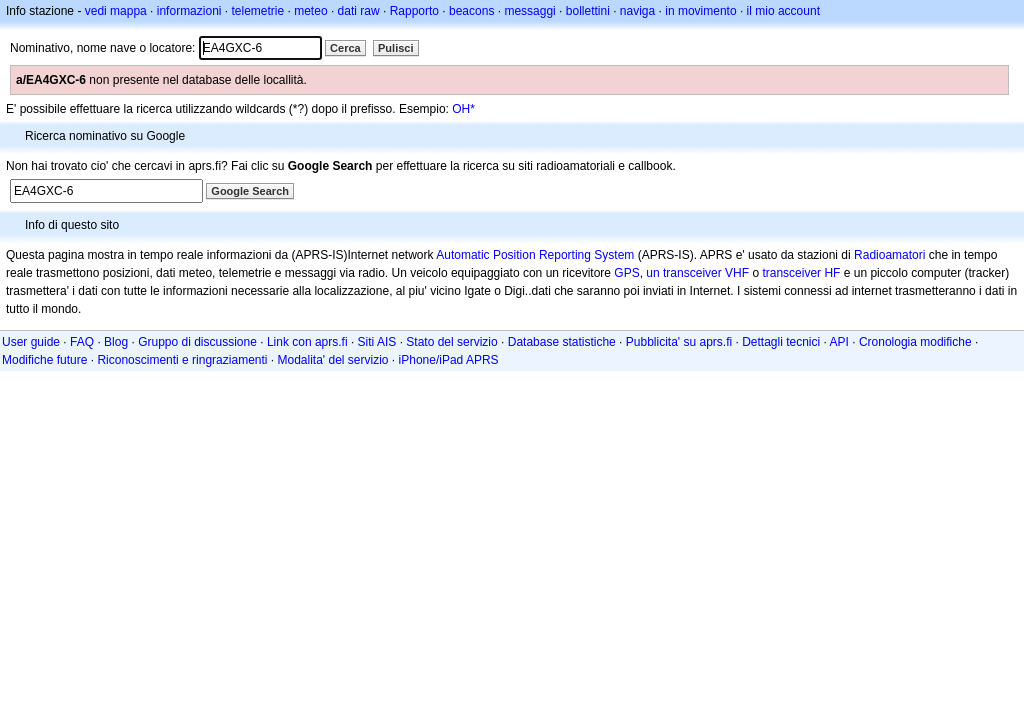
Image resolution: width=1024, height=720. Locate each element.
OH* (463, 109)
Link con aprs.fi (307, 342)
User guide (31, 342)
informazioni (189, 11)
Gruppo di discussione (197, 342)
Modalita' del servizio (333, 360)
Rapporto (414, 11)
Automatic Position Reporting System (535, 255)
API (839, 342)
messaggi (529, 11)
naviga (637, 11)
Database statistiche (562, 342)
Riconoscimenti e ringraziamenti (182, 360)
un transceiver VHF (697, 273)
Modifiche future (44, 360)
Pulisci (395, 48)
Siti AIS (377, 342)
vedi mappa (116, 11)
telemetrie (258, 11)
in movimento (700, 11)
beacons (471, 11)
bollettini (588, 11)
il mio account (783, 11)
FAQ (82, 342)
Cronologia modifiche (915, 342)
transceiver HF (801, 273)
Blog (116, 342)
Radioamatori (889, 255)
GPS (626, 273)
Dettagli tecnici (781, 342)
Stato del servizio (451, 342)
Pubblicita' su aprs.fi (679, 342)
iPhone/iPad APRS (449, 360)
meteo (310, 11)
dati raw (359, 11)
